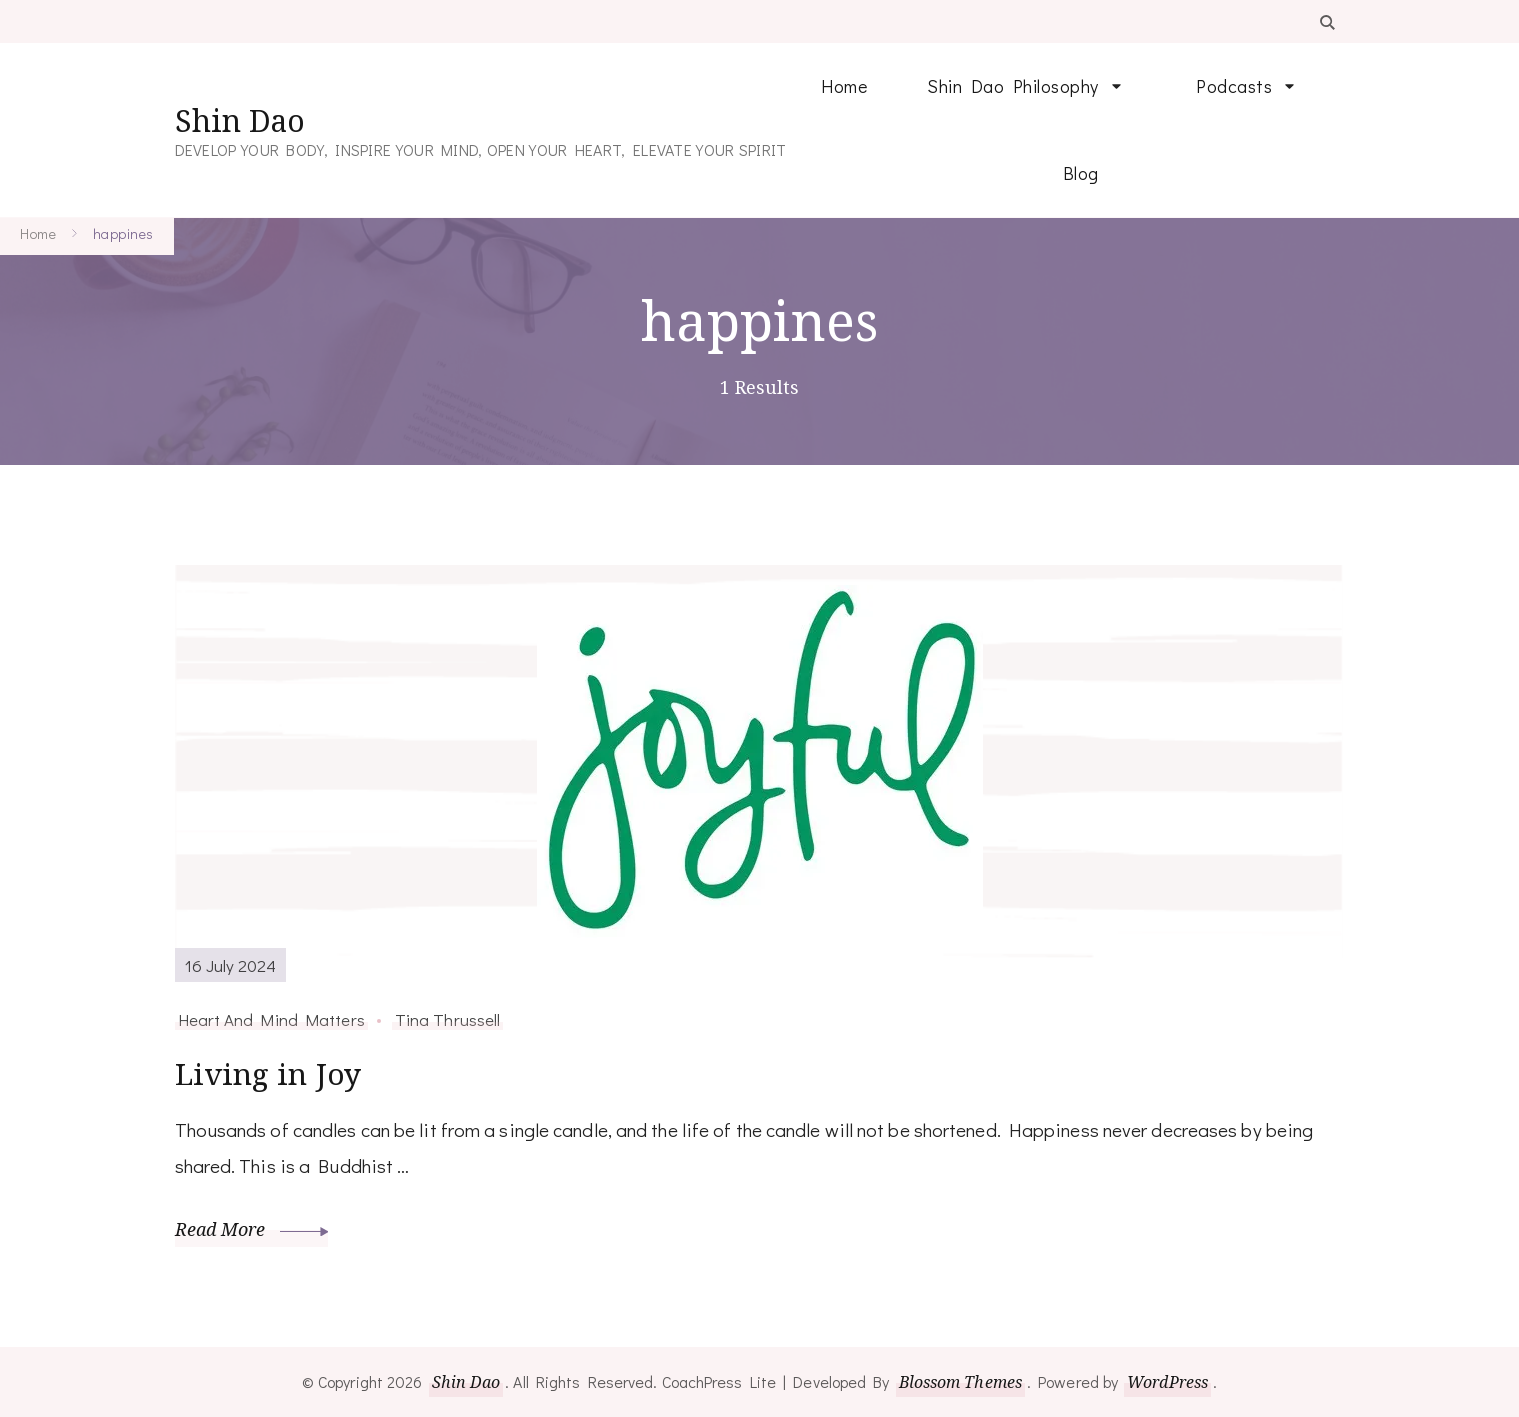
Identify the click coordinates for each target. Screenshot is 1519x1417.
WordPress (1167, 1381)
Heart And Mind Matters (271, 1019)
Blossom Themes (960, 1381)
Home (844, 86)
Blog (1081, 173)
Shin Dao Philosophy (1013, 86)
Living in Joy (268, 1073)
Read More (252, 1228)
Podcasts (1234, 86)
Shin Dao (240, 120)
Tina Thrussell (447, 1019)
